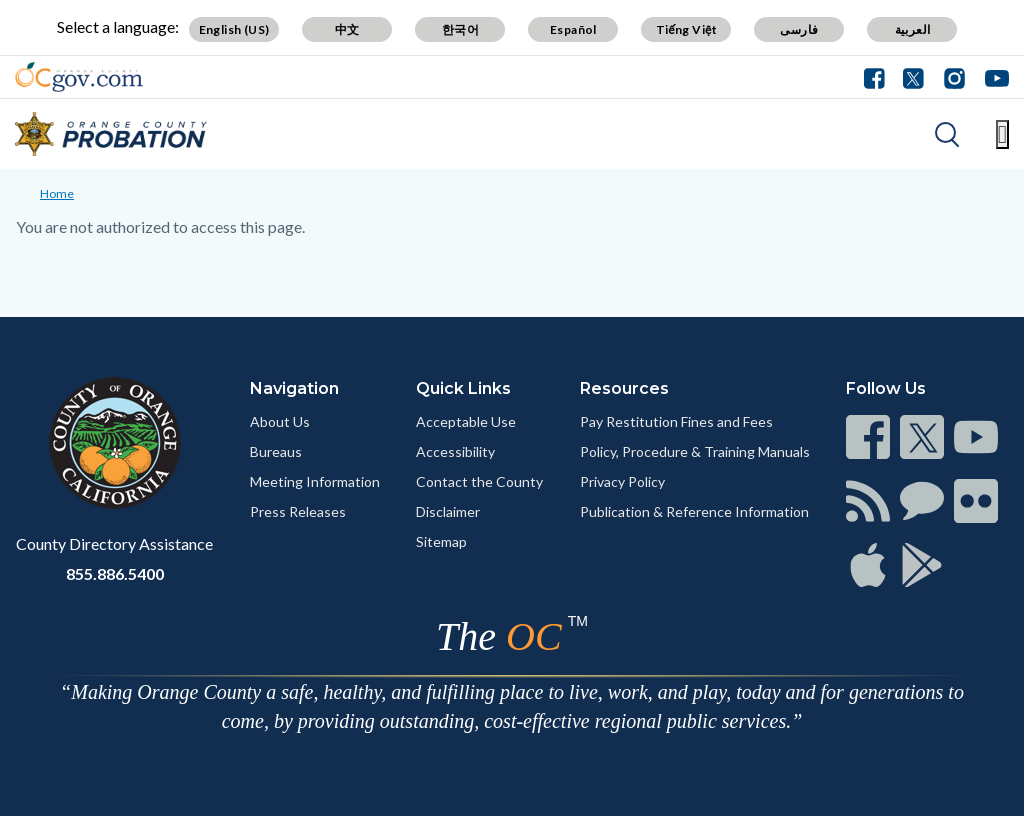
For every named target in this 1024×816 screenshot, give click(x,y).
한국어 (460, 29)
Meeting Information (315, 481)
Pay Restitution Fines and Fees (676, 421)
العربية (913, 29)
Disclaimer (448, 511)
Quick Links (463, 388)
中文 (347, 29)
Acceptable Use (466, 421)
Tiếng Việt (687, 29)
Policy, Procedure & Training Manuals (695, 451)
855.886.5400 (115, 573)
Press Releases (298, 511)
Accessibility (455, 451)
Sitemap (441, 541)
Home (57, 193)
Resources (624, 388)
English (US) (234, 29)
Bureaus (276, 451)
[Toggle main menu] (1002, 134)
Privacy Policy (622, 481)
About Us (280, 421)
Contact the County (479, 481)
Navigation (294, 388)
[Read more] (79, 77)
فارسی (799, 29)
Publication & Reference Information (694, 511)
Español (573, 29)
